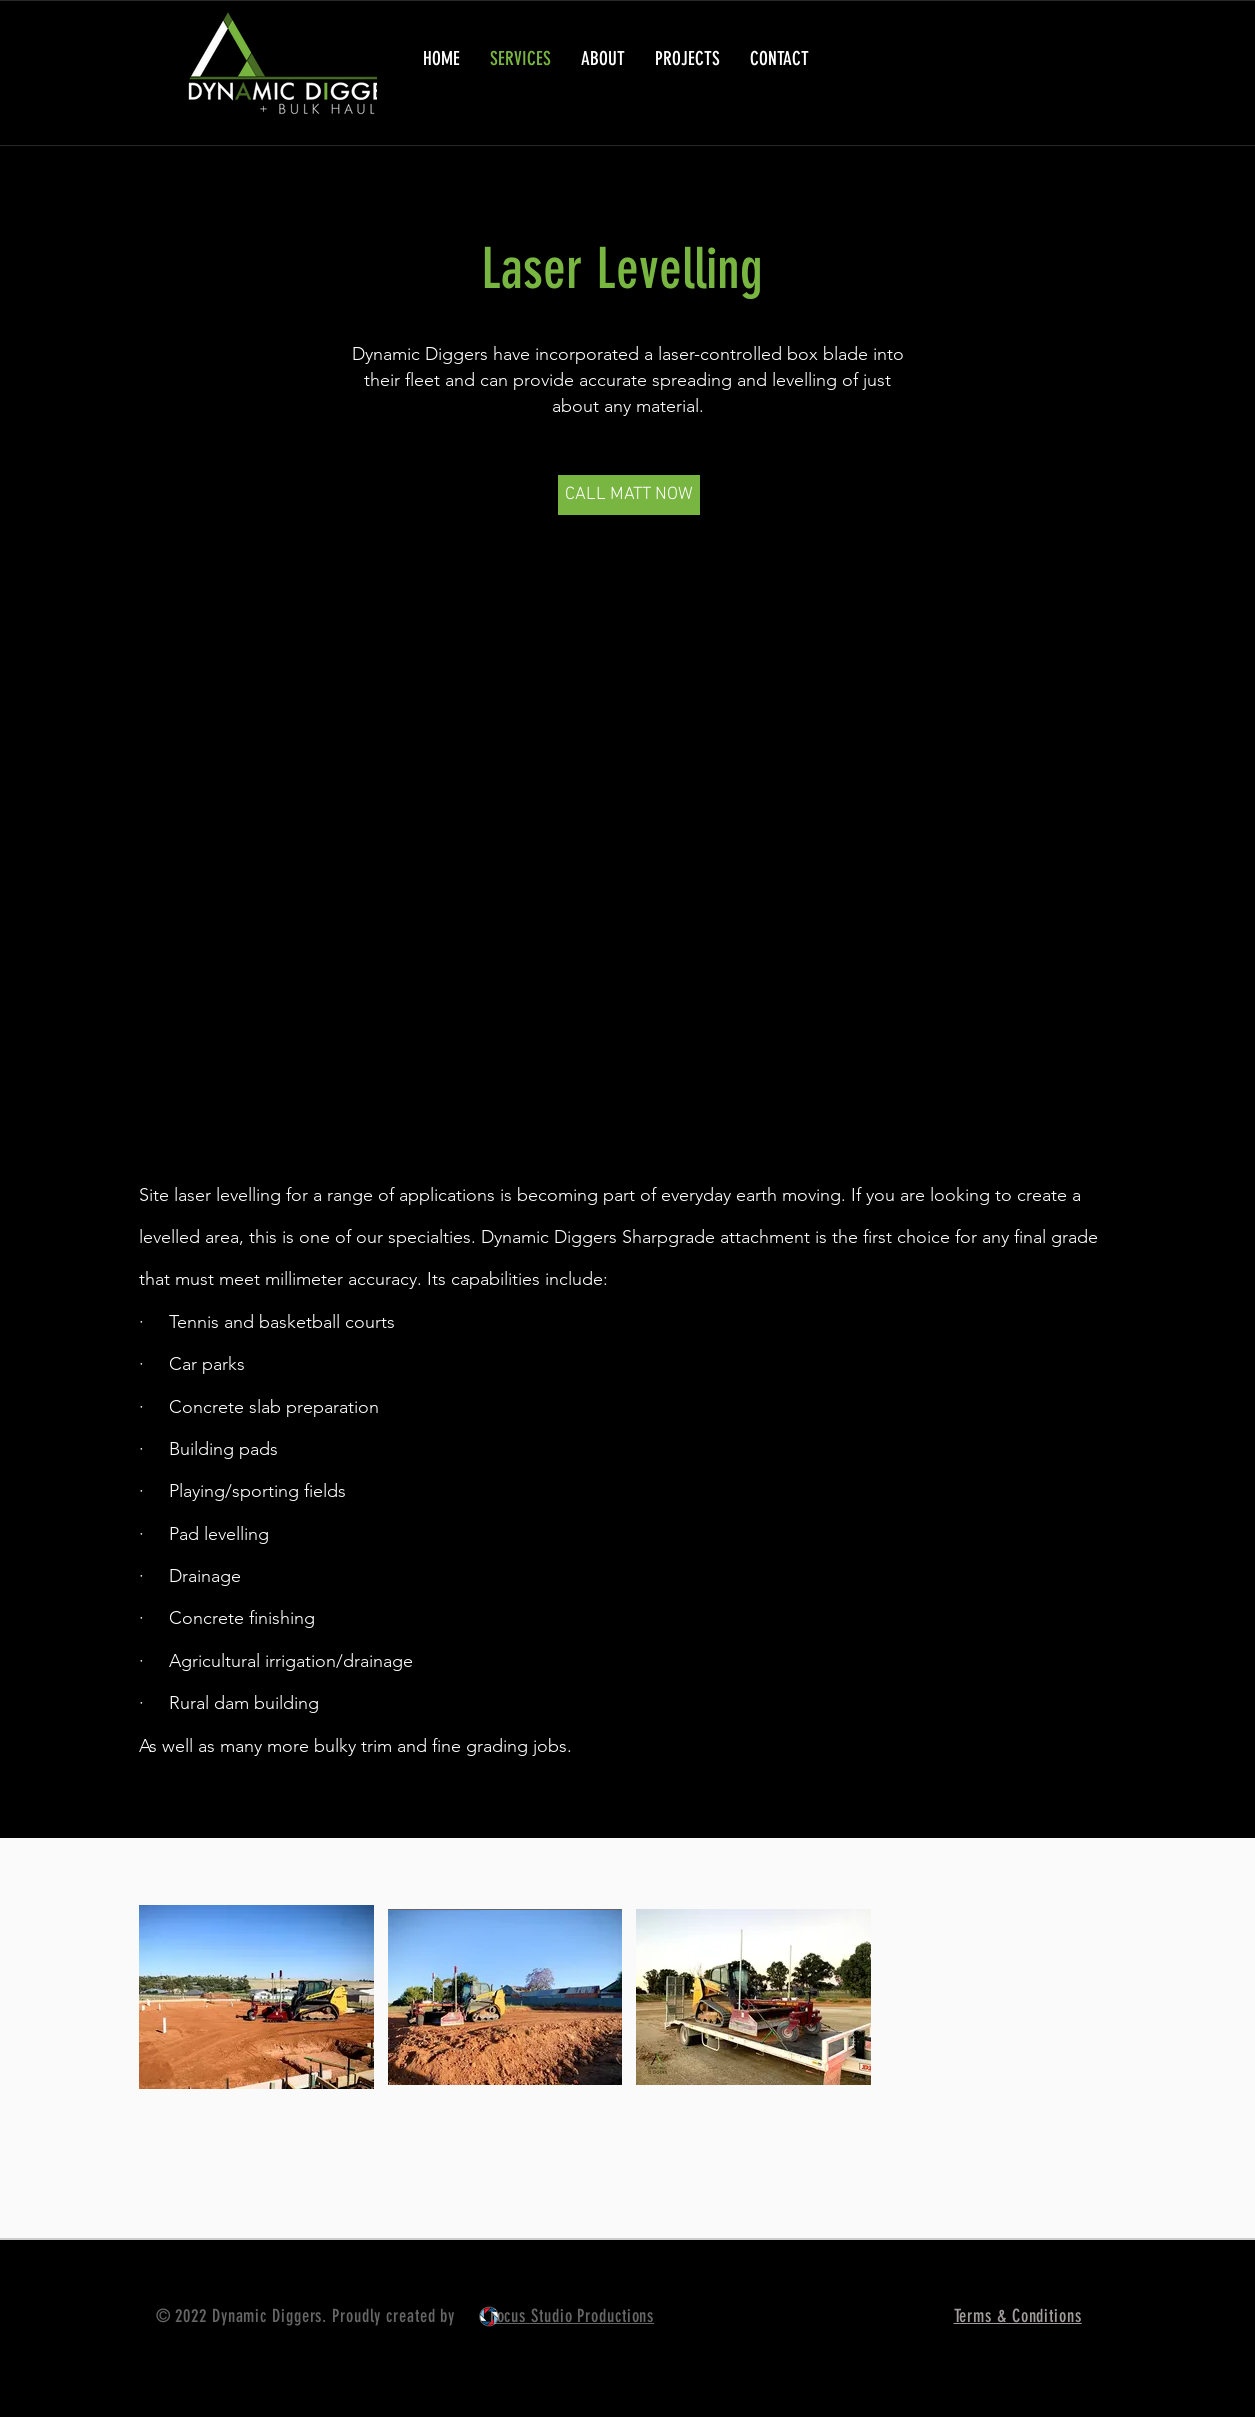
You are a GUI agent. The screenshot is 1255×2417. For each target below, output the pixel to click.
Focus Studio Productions (572, 2316)
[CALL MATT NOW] (629, 495)
